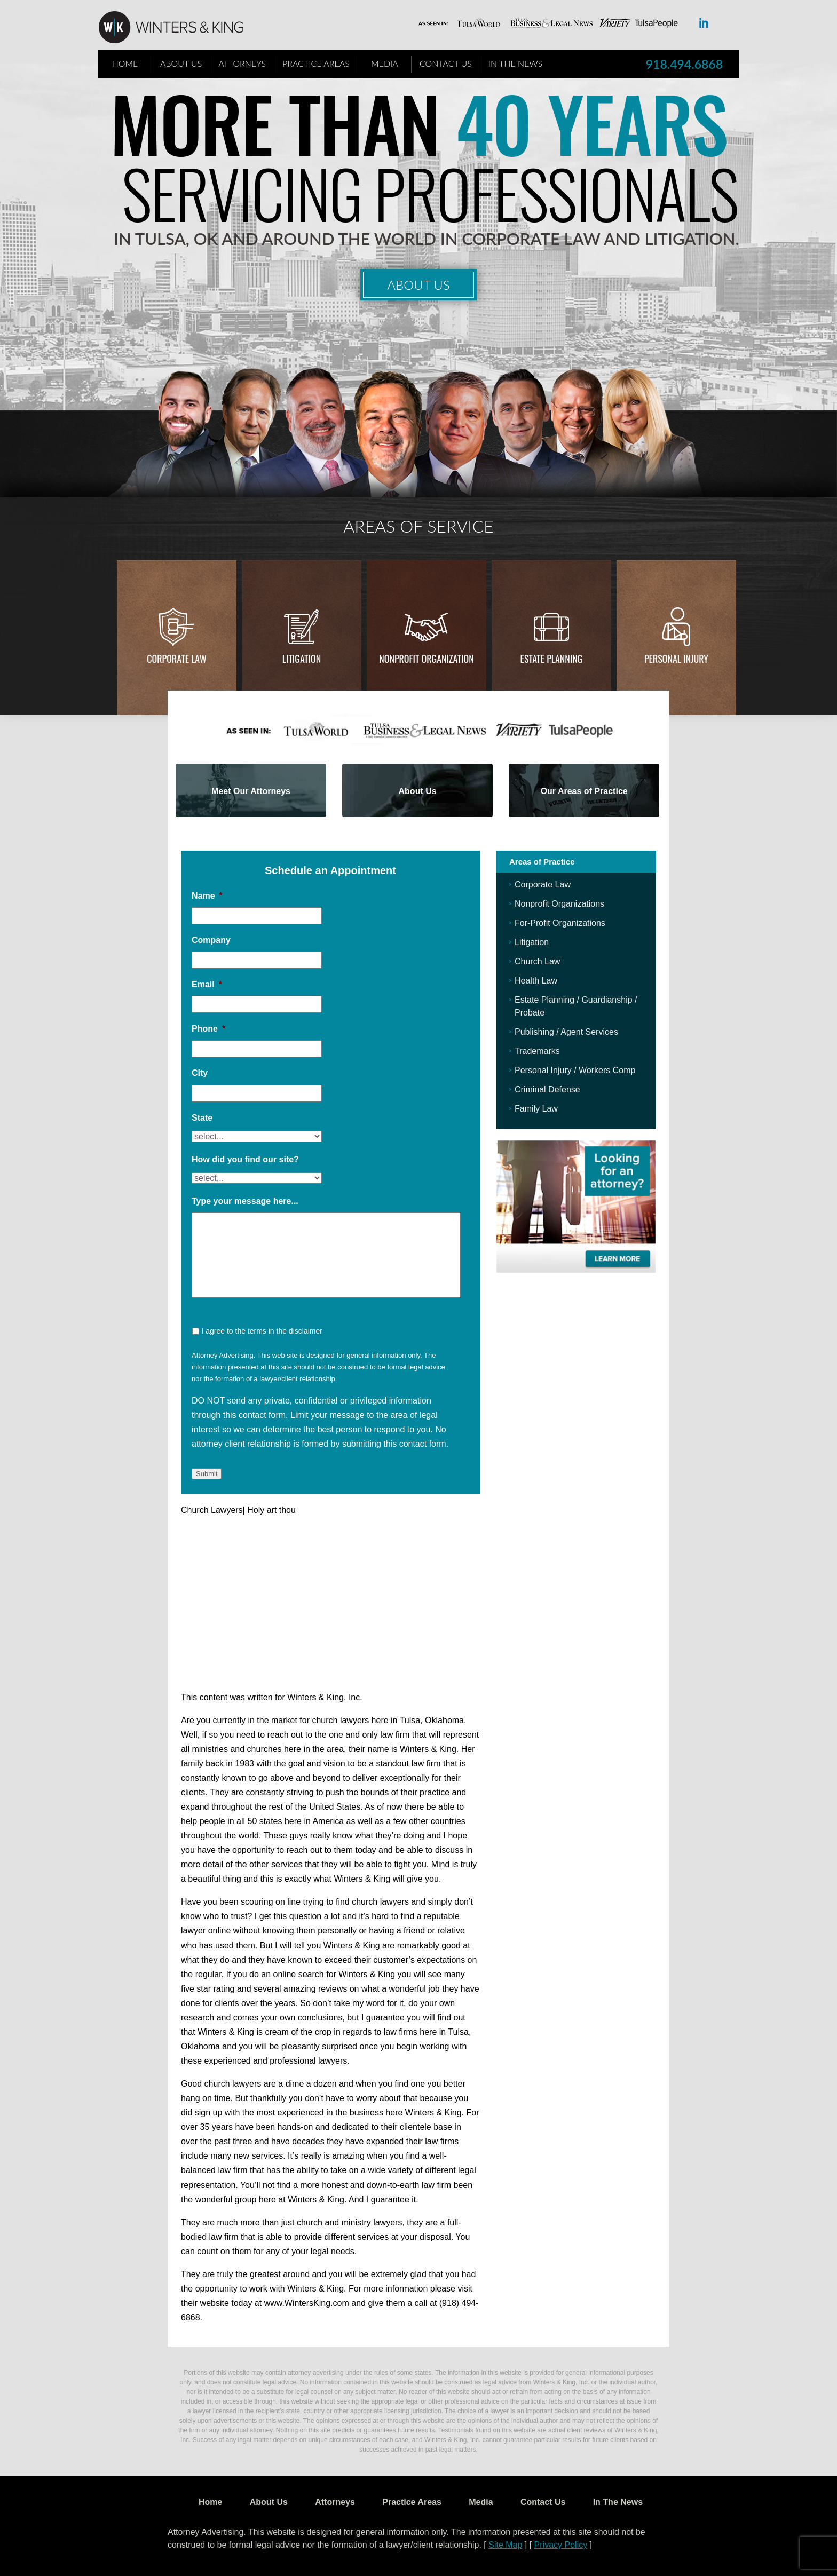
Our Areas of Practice (584, 791)
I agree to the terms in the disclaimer (261, 1331)
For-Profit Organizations (560, 923)
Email (207, 984)
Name (207, 895)
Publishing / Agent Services (566, 1031)
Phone (208, 1028)
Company (211, 940)
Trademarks (537, 1051)
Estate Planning (551, 658)
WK (179, 28)
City (200, 1072)
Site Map (505, 2544)
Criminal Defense (547, 1089)
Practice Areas (316, 63)
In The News (515, 63)
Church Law (537, 961)
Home (125, 63)
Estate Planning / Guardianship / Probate (576, 1006)
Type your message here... (245, 1201)
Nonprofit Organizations (559, 903)
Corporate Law (177, 658)
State (202, 1117)
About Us (181, 63)
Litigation (301, 658)
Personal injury (676, 658)
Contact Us (446, 63)
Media (384, 63)
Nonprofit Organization (426, 658)
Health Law (536, 980)
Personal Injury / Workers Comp (575, 1070)
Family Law (536, 1108)
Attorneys (242, 63)
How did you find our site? (245, 1159)
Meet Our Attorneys (250, 791)
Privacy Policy (561, 2544)
